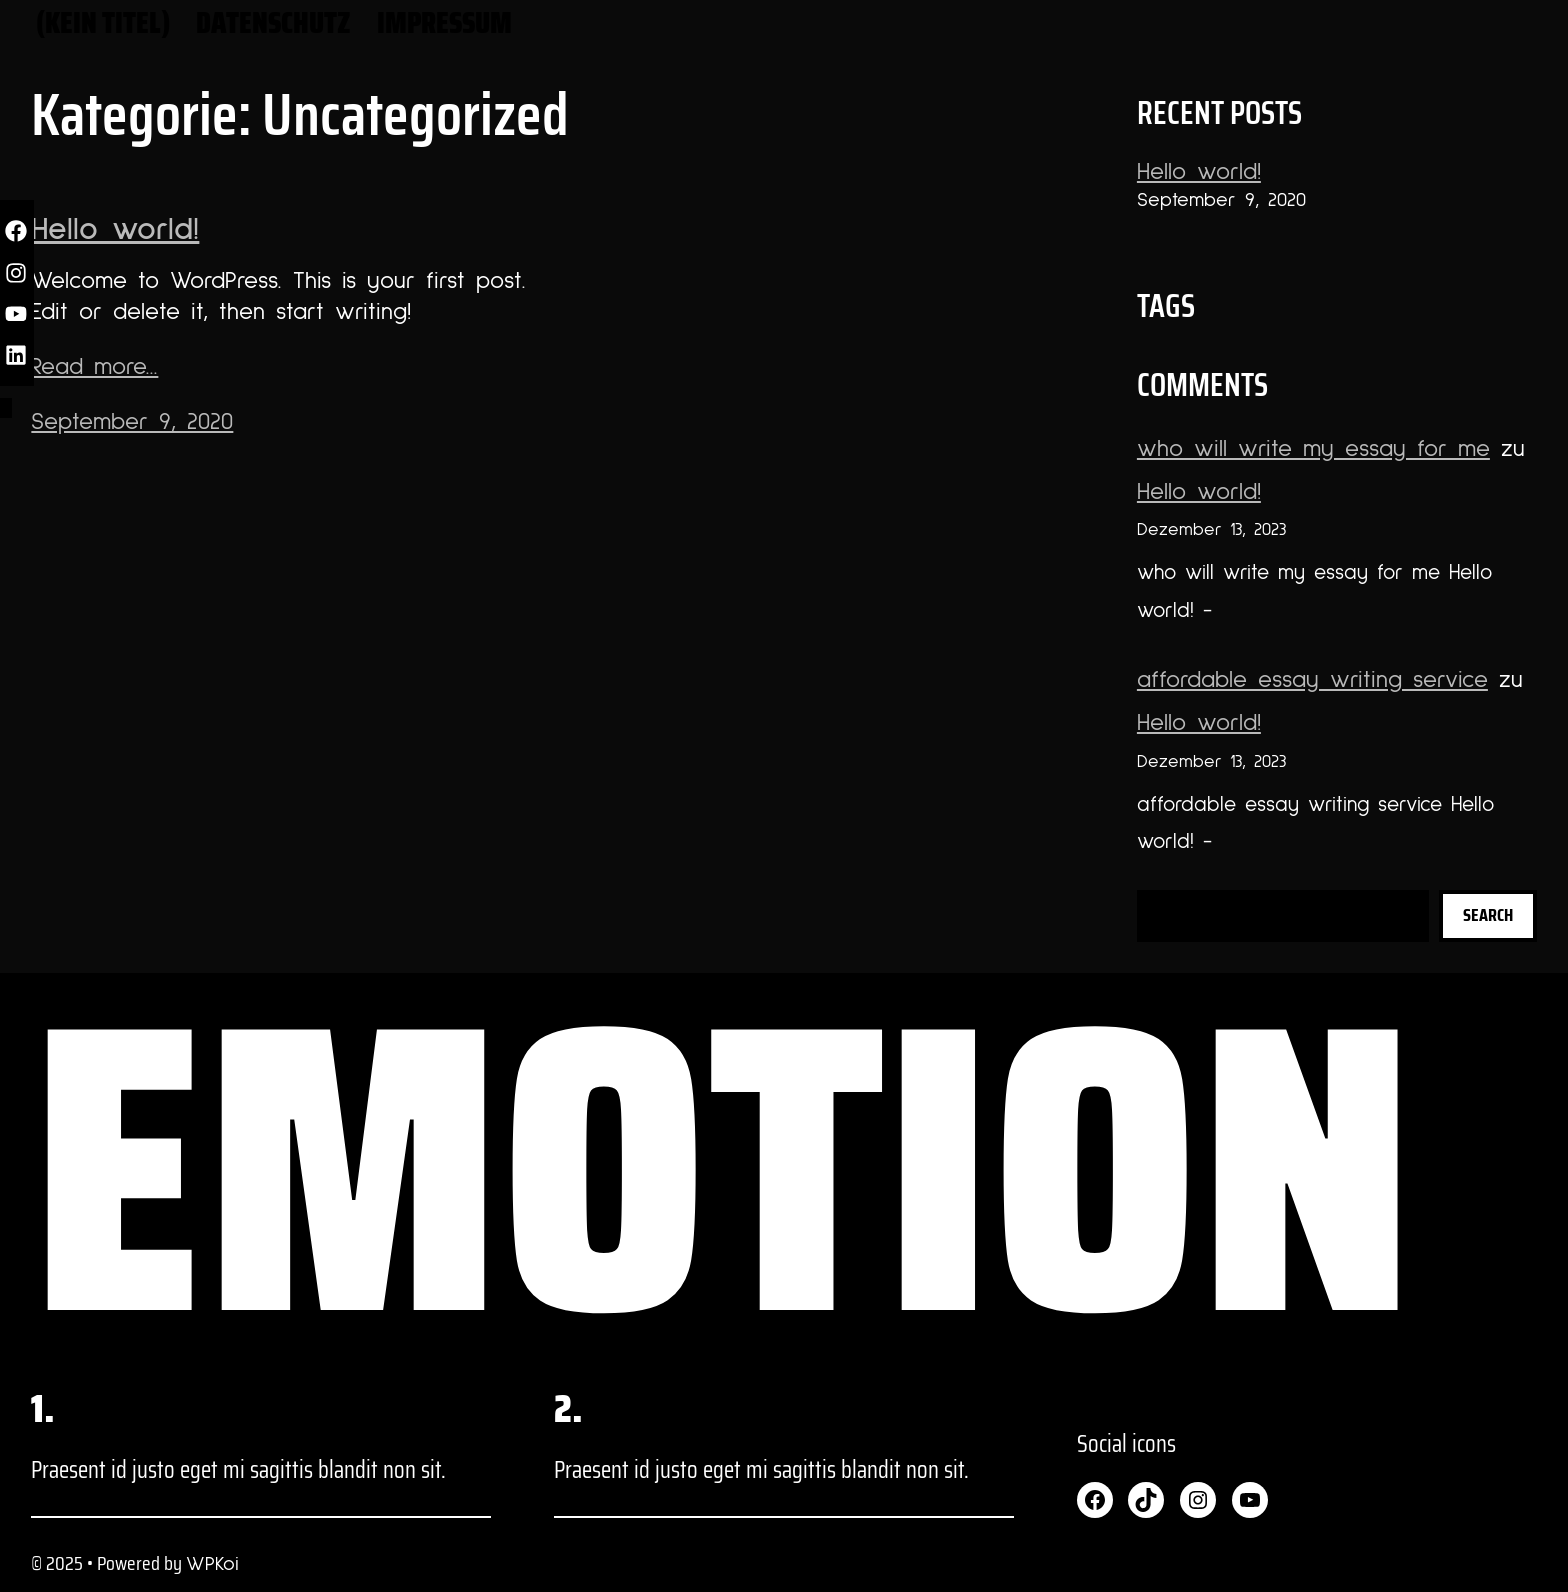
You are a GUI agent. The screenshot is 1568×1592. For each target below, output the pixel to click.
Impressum (444, 22)
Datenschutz (273, 22)
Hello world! (115, 230)
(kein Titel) (103, 22)
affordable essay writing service (1312, 680)
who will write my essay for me (1313, 449)
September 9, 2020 (132, 422)
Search (1488, 915)
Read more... (94, 367)
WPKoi (212, 1564)
